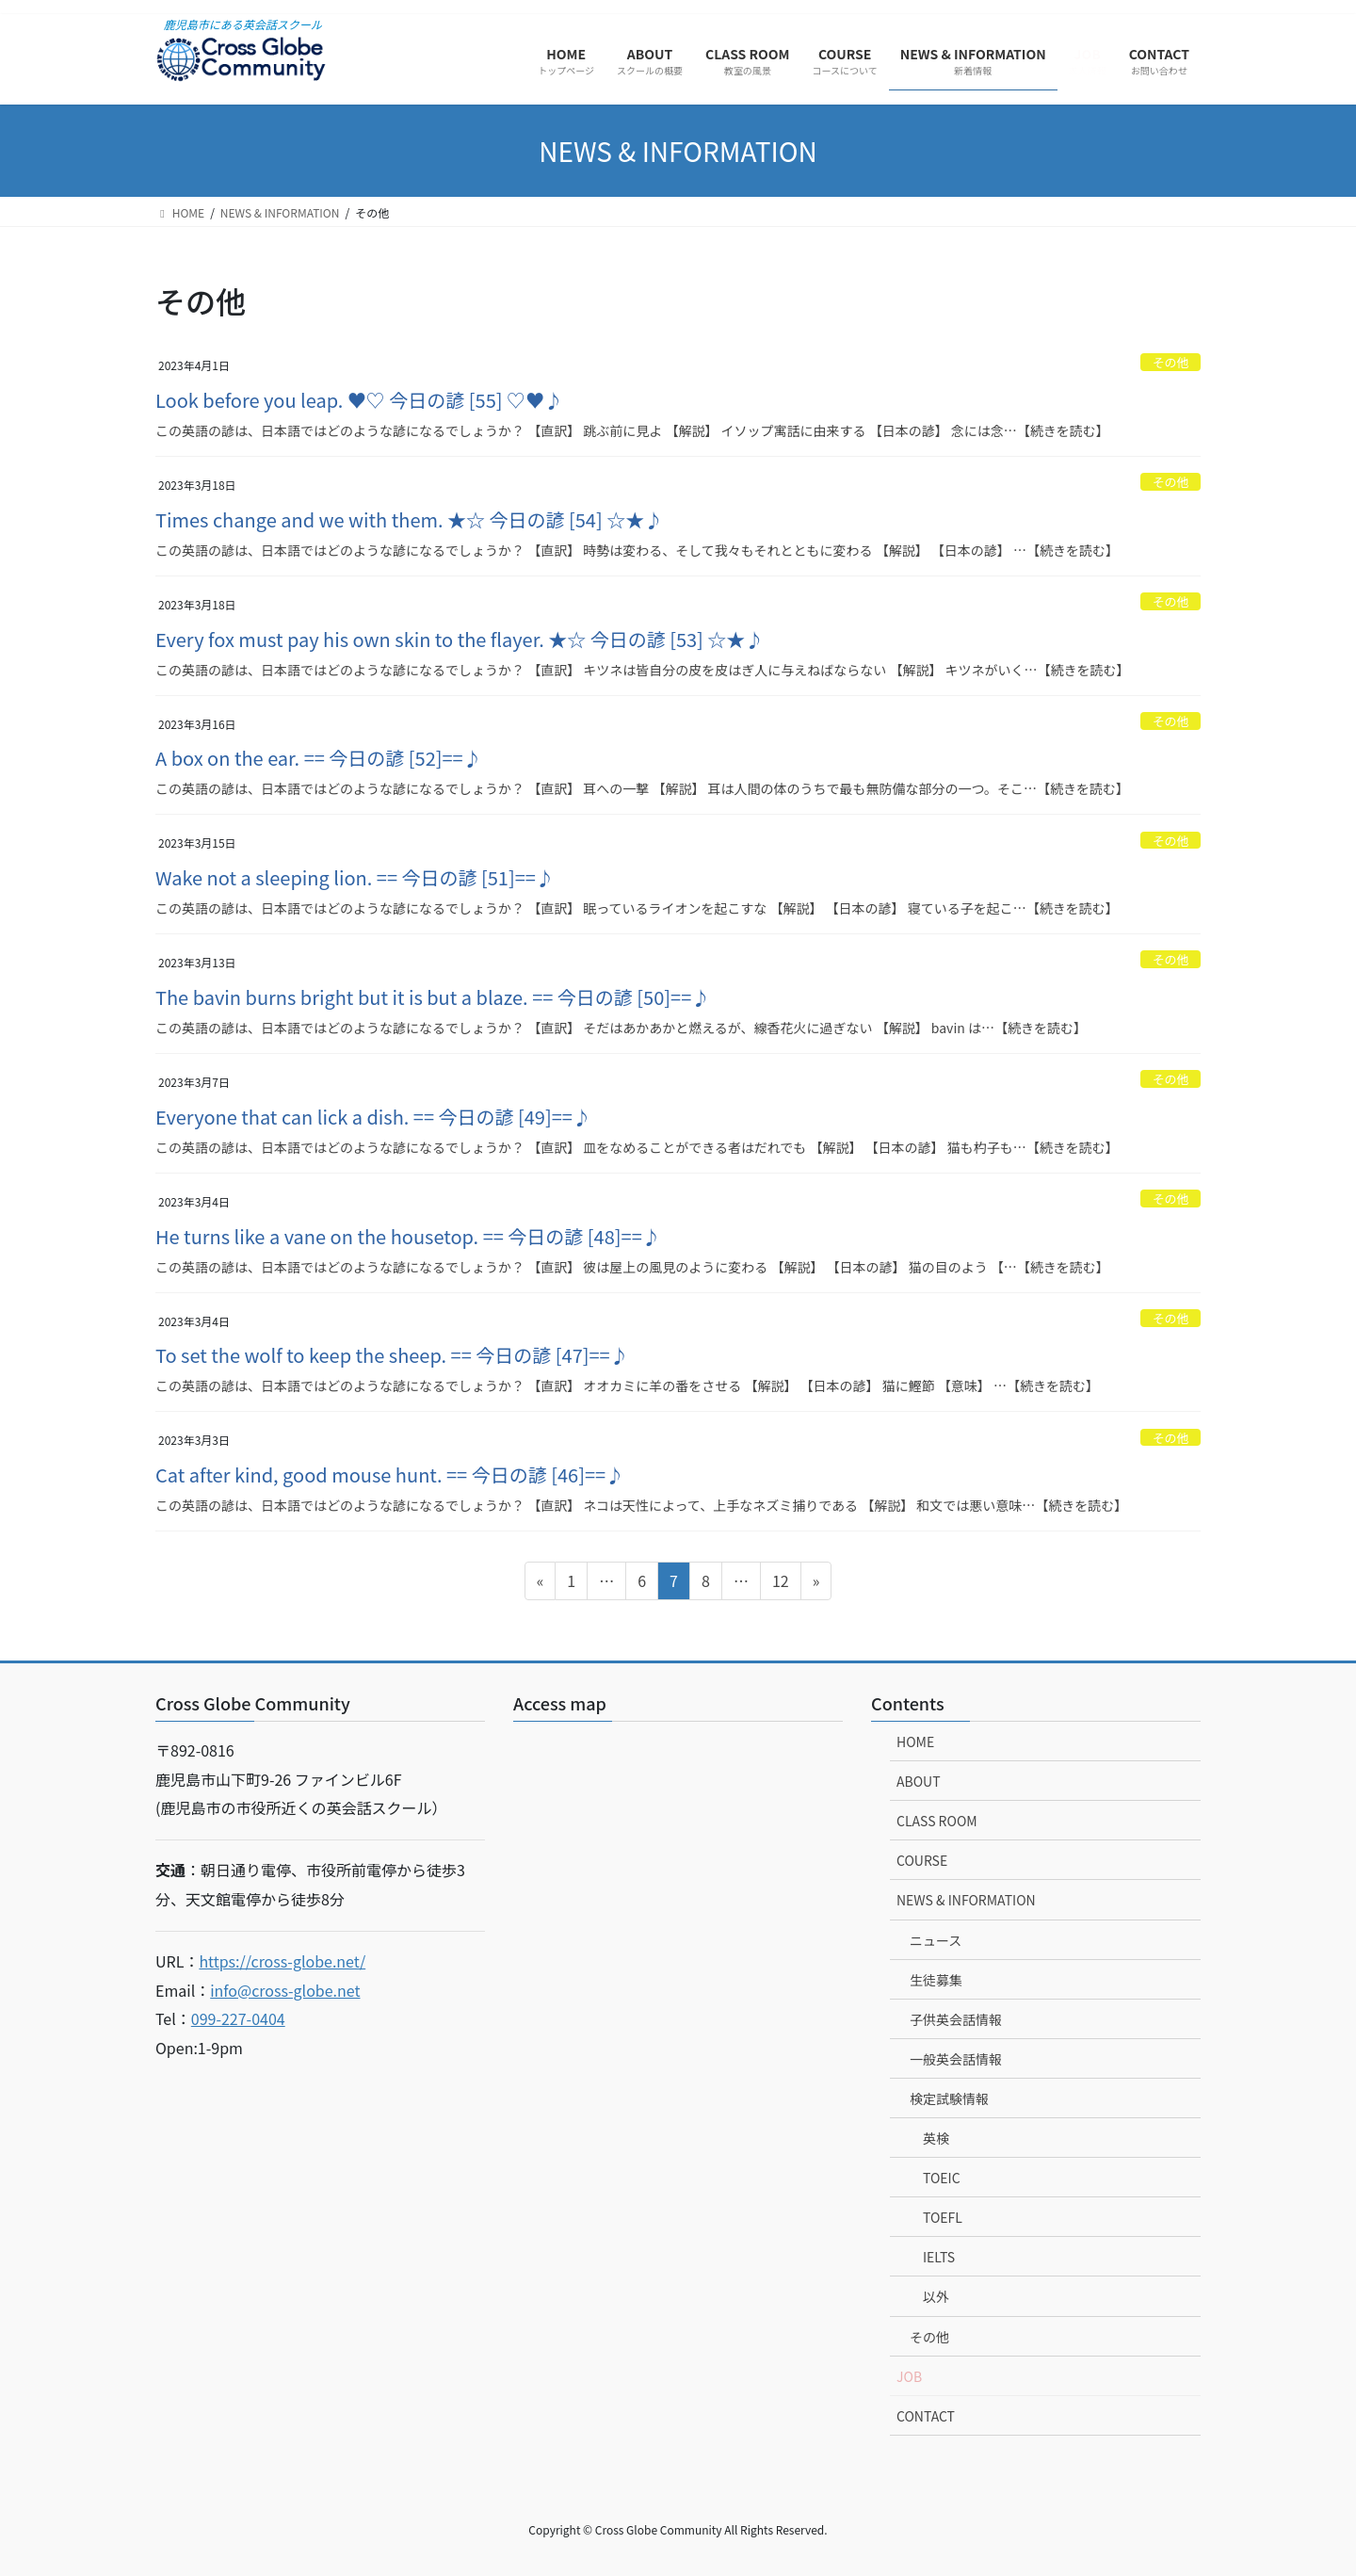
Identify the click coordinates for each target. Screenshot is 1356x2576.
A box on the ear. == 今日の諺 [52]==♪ (318, 757)
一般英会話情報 (956, 2058)
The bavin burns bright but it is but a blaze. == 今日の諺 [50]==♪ (432, 997)
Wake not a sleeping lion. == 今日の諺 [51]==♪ (355, 877)
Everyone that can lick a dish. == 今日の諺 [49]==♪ (373, 1116)
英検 (936, 2138)
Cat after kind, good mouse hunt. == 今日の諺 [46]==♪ (389, 1474)
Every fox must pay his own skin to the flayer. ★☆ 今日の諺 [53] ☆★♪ (459, 639)
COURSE (921, 1860)
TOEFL (942, 2217)
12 (780, 1583)
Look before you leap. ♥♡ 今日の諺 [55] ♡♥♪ (359, 399)
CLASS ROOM (936, 1820)
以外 (936, 2296)
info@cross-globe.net (285, 1990)
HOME (915, 1741)
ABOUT (918, 1781)
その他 (1170, 362)
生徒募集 (936, 1979)
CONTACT (925, 2415)
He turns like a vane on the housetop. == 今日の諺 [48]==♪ (408, 1236)
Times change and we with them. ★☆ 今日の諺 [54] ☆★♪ (409, 519)
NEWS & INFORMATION (966, 1899)
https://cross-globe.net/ (282, 1961)
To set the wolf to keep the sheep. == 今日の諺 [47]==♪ (392, 1355)
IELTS (939, 2256)
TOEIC (941, 2177)
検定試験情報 (949, 2098)
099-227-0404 (238, 2018)
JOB (909, 2376)
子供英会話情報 (956, 2019)
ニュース (935, 1940)
